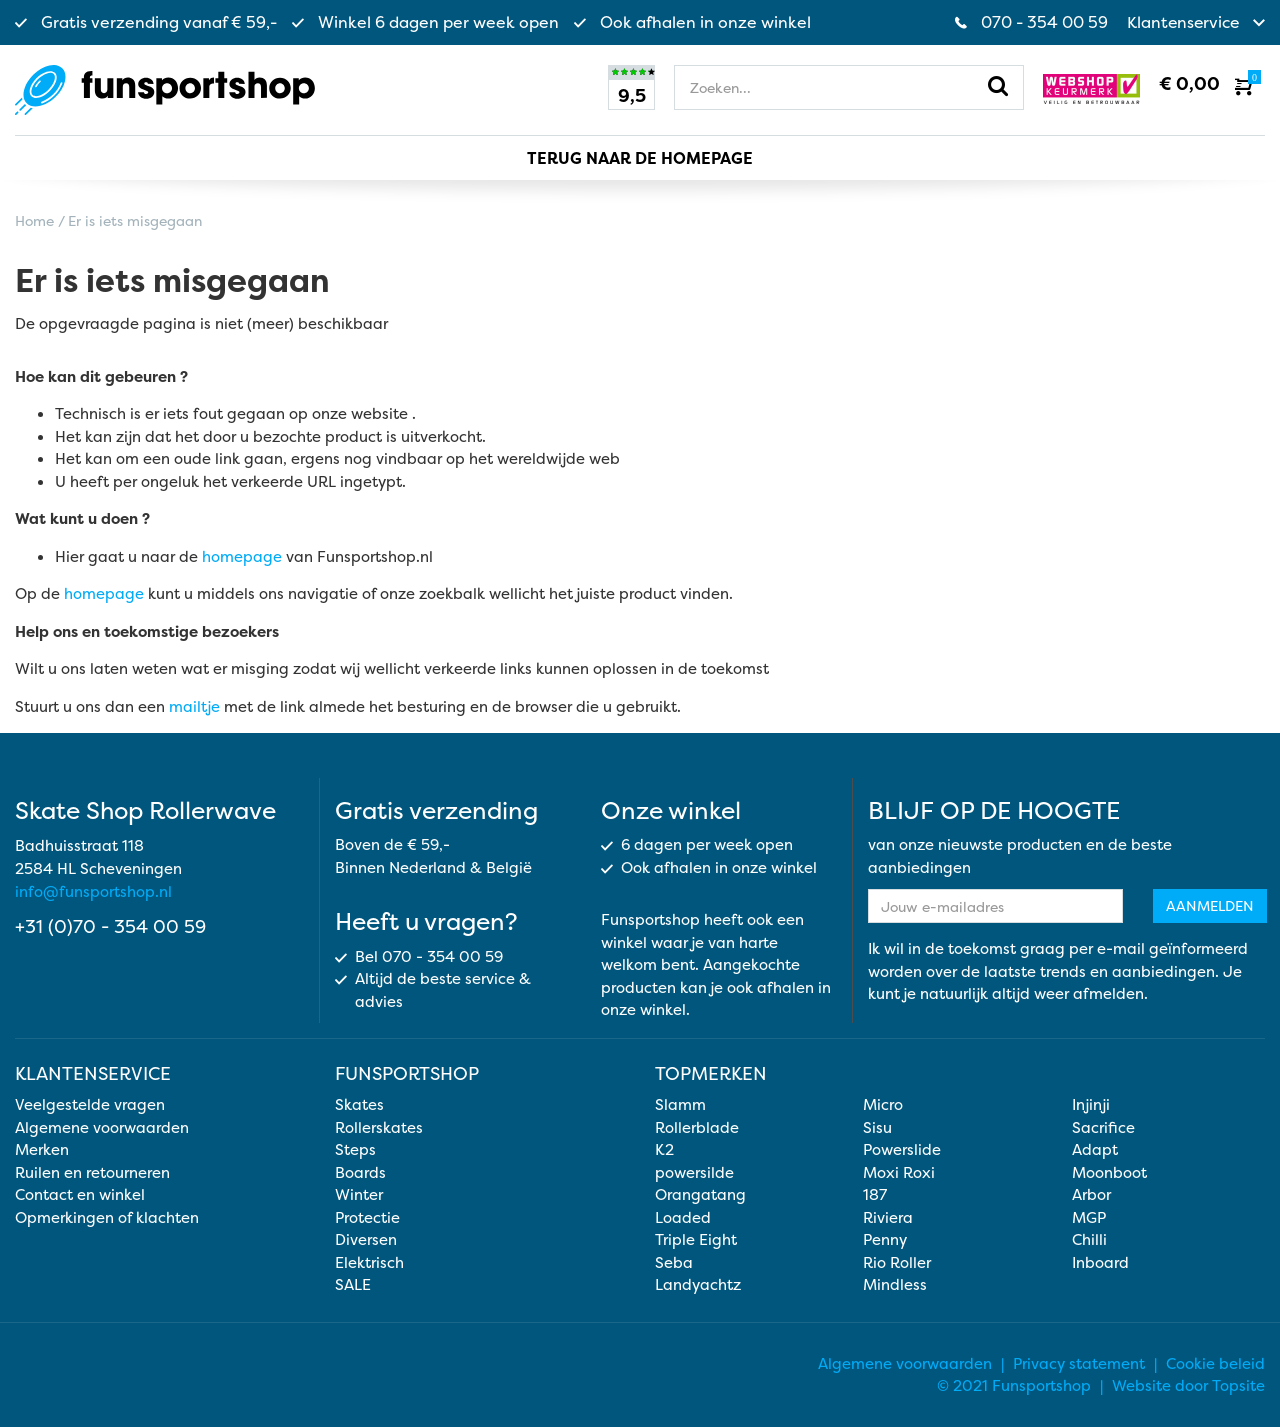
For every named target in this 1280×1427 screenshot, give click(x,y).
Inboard (1100, 1261)
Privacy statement (1079, 1362)
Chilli (1089, 1238)
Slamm (680, 1103)
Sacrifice (1103, 1126)
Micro (883, 1103)
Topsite (1238, 1384)
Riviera (888, 1216)
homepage (242, 555)
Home (34, 219)
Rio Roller (897, 1261)
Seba (674, 1261)
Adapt (1095, 1148)
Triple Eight (696, 1238)
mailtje (194, 705)
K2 (664, 1148)
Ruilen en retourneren (92, 1171)
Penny (885, 1238)
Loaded (683, 1216)
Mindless (895, 1283)
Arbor (1091, 1193)
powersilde (694, 1171)
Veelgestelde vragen (90, 1103)
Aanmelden (1210, 905)
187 (875, 1193)
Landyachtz (698, 1283)
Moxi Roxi (899, 1171)
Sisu (877, 1126)
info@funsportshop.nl (93, 891)
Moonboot (1109, 1171)
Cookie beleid (1215, 1362)
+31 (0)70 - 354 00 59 (110, 926)
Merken (42, 1148)
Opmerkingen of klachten (107, 1216)
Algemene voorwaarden (102, 1126)
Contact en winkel (80, 1193)
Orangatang (700, 1193)
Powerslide (902, 1148)
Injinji (1091, 1103)
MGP (1089, 1216)
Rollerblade (697, 1126)
